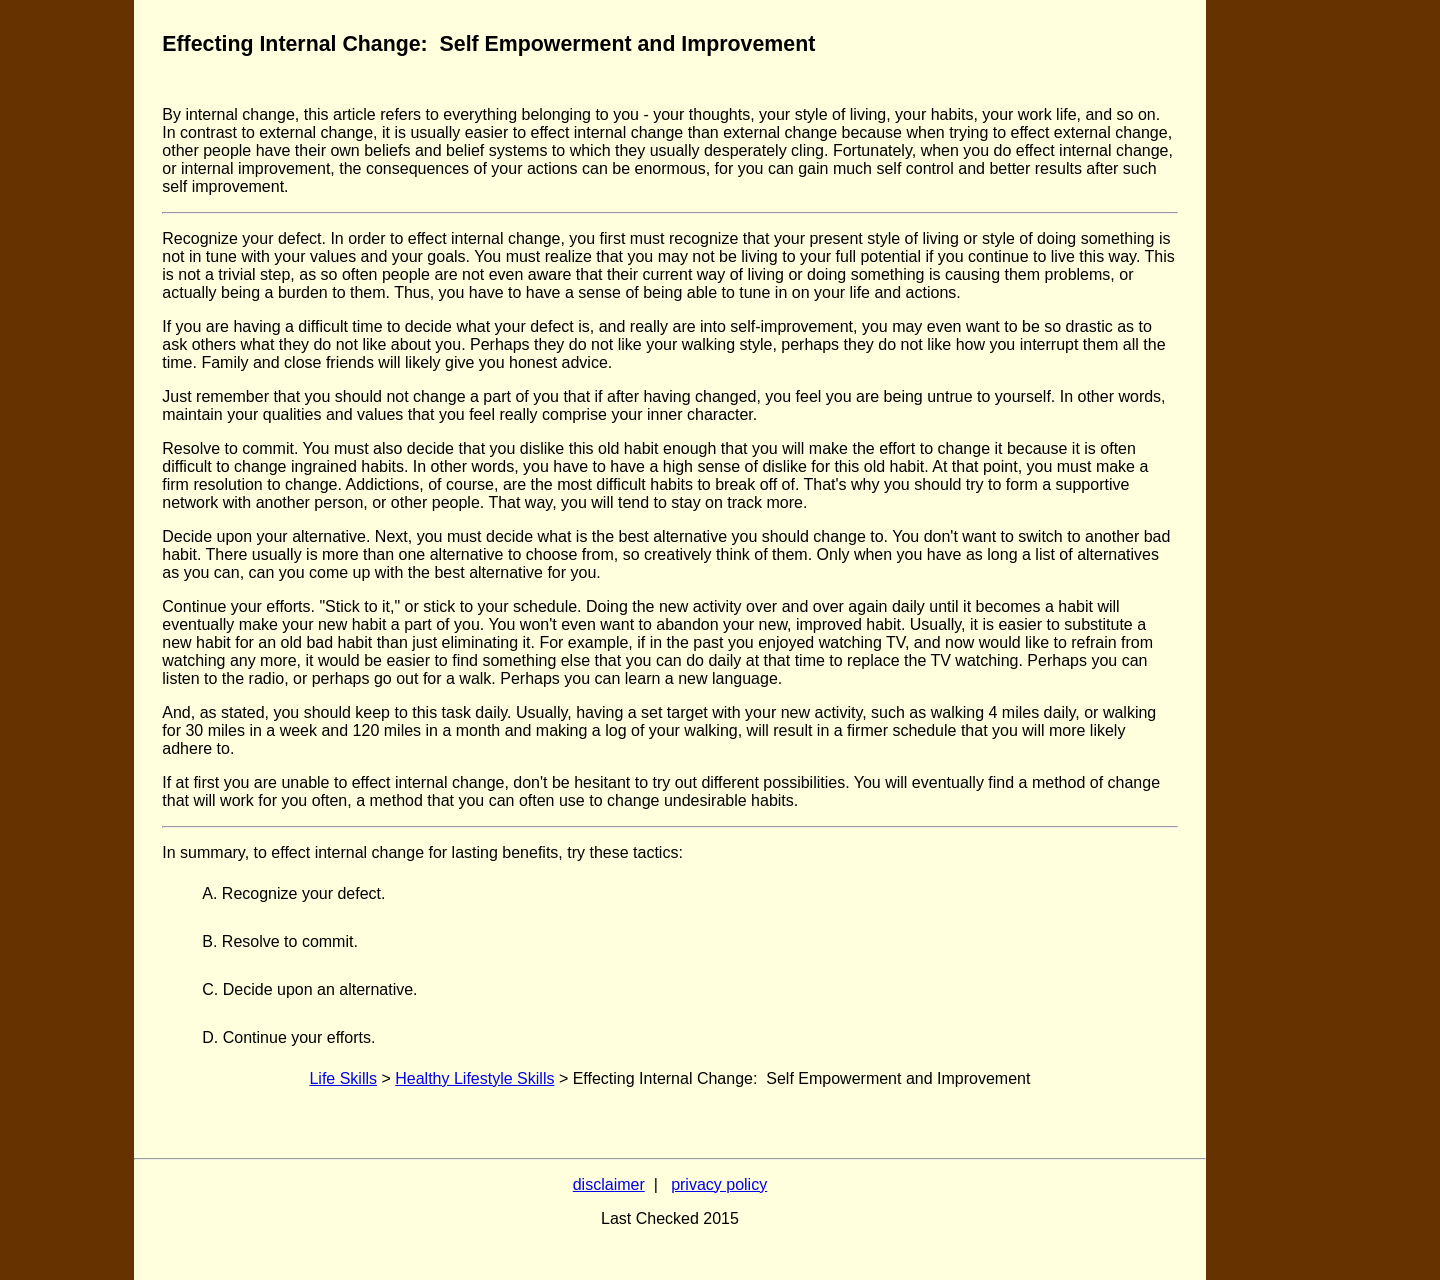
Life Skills (343, 1078)
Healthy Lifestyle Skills (474, 1078)
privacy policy (719, 1184)
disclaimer (609, 1184)
